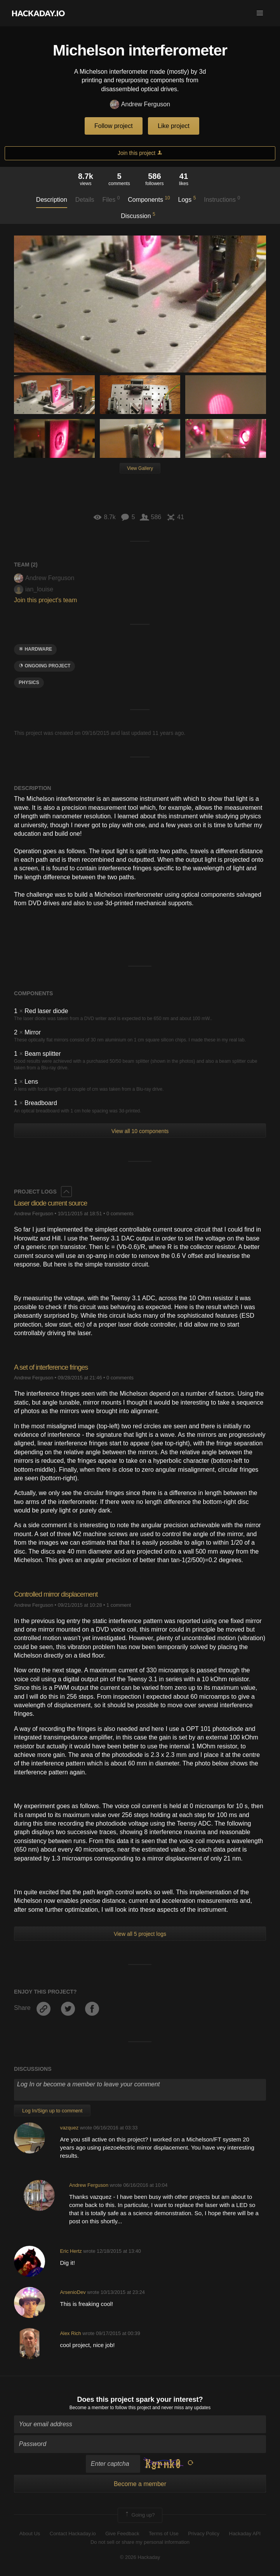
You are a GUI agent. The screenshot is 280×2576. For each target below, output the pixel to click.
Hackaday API (245, 2533)
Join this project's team (45, 600)
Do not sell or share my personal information (140, 2542)
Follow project (113, 126)
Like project (174, 126)
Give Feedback (122, 2533)
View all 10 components (140, 1131)
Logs (187, 199)
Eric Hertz (71, 2251)
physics (29, 682)
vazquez (69, 2128)
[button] (260, 13)
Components (149, 199)
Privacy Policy (203, 2533)
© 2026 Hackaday (140, 2557)
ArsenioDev (73, 2292)
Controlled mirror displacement (55, 1594)
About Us (29, 2533)
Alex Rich (70, 2333)
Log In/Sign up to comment (52, 2110)
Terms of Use (164, 2533)
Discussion (138, 215)
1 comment (118, 1605)
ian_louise (33, 589)
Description (51, 199)
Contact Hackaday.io (73, 2533)
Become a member (89, 2407)
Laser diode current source (50, 1203)
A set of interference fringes (51, 1367)
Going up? (139, 2515)
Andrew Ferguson (140, 104)
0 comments (120, 1213)
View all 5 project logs (140, 1934)
